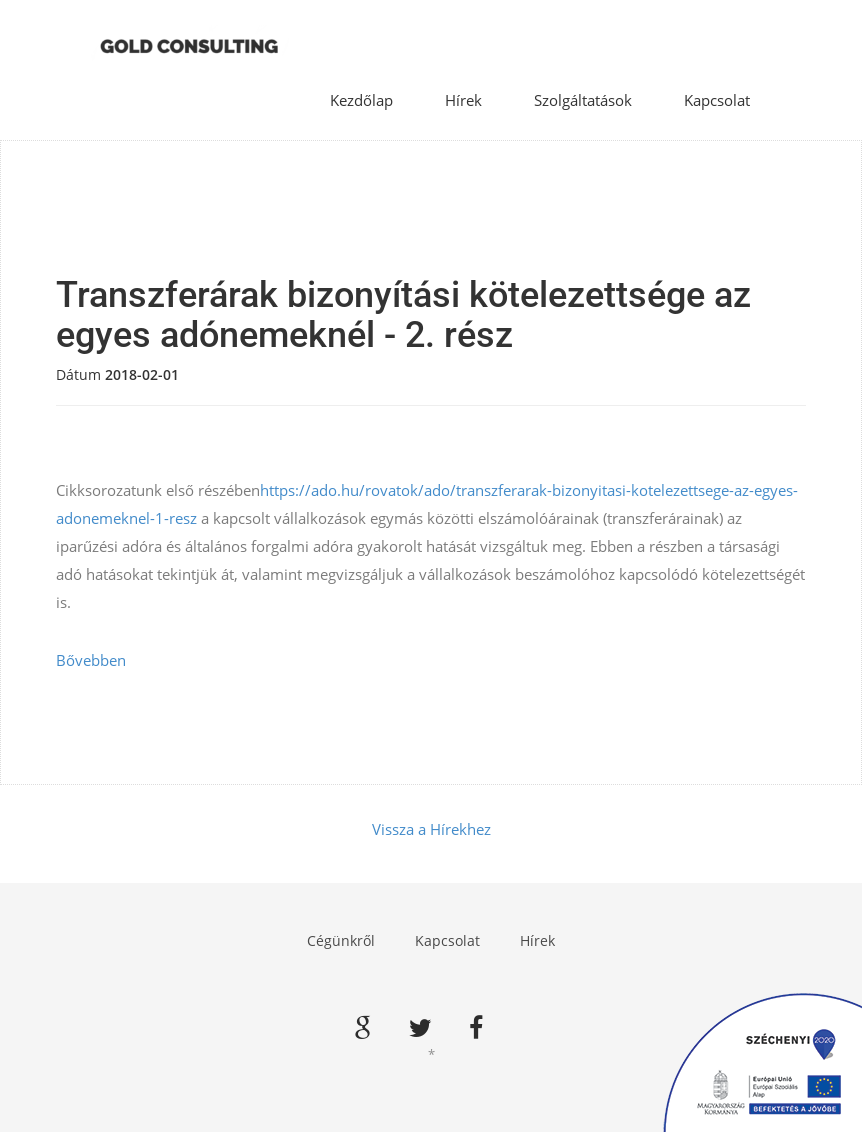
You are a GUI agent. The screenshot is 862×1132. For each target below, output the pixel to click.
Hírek (463, 100)
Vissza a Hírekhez (431, 829)
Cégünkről (341, 940)
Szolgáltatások (583, 100)
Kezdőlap (361, 100)
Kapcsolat (717, 100)
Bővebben (91, 660)
